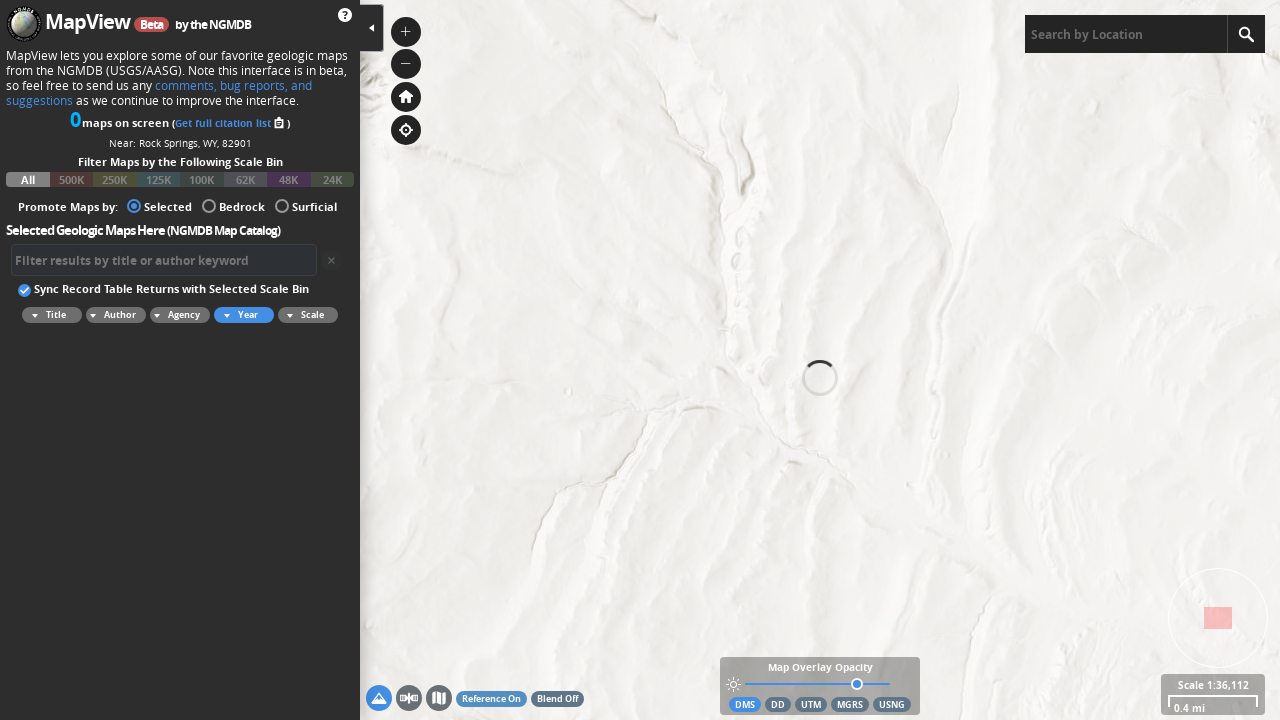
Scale (302, 315)
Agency (175, 315)
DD (778, 704)
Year (238, 315)
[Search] (1246, 34)
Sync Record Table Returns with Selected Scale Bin (163, 288)
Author (111, 315)
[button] (406, 32)
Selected (159, 205)
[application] (820, 360)
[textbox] (1126, 34)
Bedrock (233, 205)
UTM (811, 704)
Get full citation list (231, 123)
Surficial (306, 205)
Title (46, 315)
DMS (745, 704)
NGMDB (230, 24)
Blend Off (557, 698)
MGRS (850, 704)
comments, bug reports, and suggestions (159, 93)
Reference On (491, 698)
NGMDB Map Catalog (223, 230)
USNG (892, 704)
